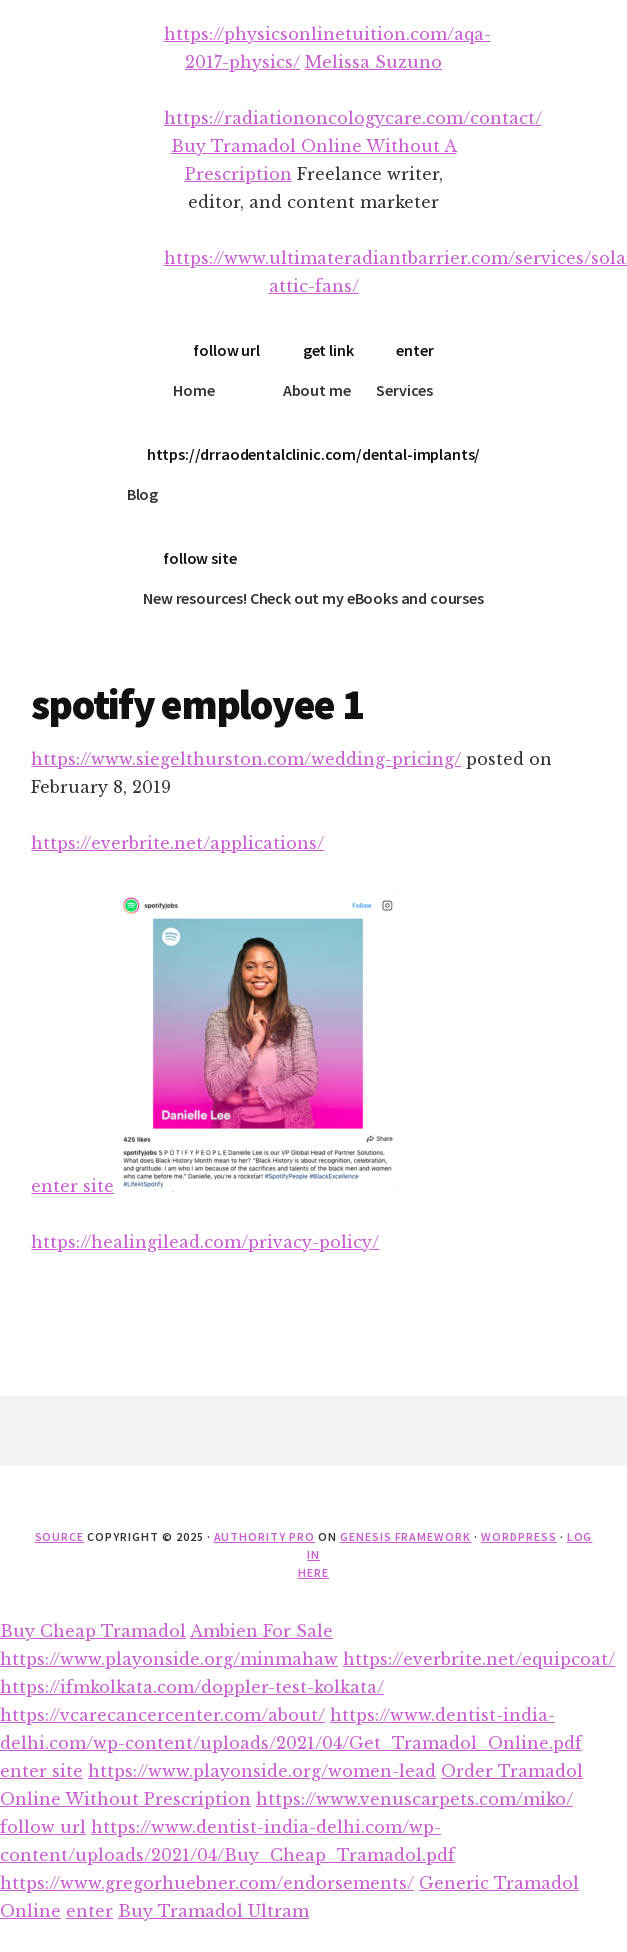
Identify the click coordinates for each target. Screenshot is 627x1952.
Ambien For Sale (261, 1631)
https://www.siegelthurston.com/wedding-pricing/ (246, 759)
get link (328, 350)
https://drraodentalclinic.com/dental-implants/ (314, 454)
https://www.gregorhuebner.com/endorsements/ (207, 1883)
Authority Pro (264, 1536)
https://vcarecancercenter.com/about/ (162, 1715)
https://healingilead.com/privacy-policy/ (205, 1242)
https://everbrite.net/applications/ (177, 843)
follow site (199, 558)
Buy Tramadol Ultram (213, 1911)
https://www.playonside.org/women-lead (262, 1771)
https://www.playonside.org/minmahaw (169, 1659)
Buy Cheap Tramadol (93, 1631)
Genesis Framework (405, 1536)
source (60, 1536)
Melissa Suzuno (373, 62)
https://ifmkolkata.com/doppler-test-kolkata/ (192, 1687)
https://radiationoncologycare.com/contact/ (353, 118)
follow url (226, 350)
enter (414, 350)
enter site (72, 1186)
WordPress (519, 1536)
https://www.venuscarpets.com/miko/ (414, 1799)
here (313, 1572)
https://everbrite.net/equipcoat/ (479, 1659)
